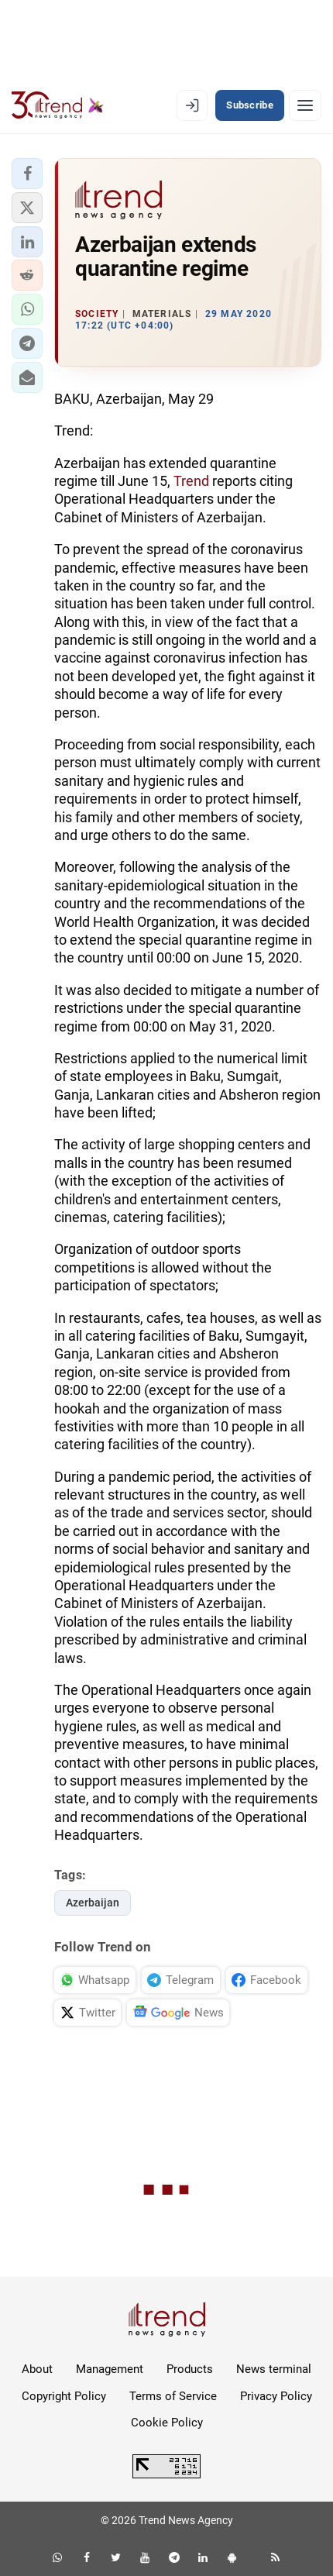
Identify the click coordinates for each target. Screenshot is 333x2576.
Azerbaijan (92, 1902)
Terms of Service (173, 2396)
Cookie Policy (167, 2423)
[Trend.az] (58, 105)
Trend (191, 481)
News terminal (273, 2369)
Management (109, 2369)
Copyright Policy (64, 2396)
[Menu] (305, 105)
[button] (27, 173)
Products (189, 2369)
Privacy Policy (276, 2396)
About (37, 2369)
